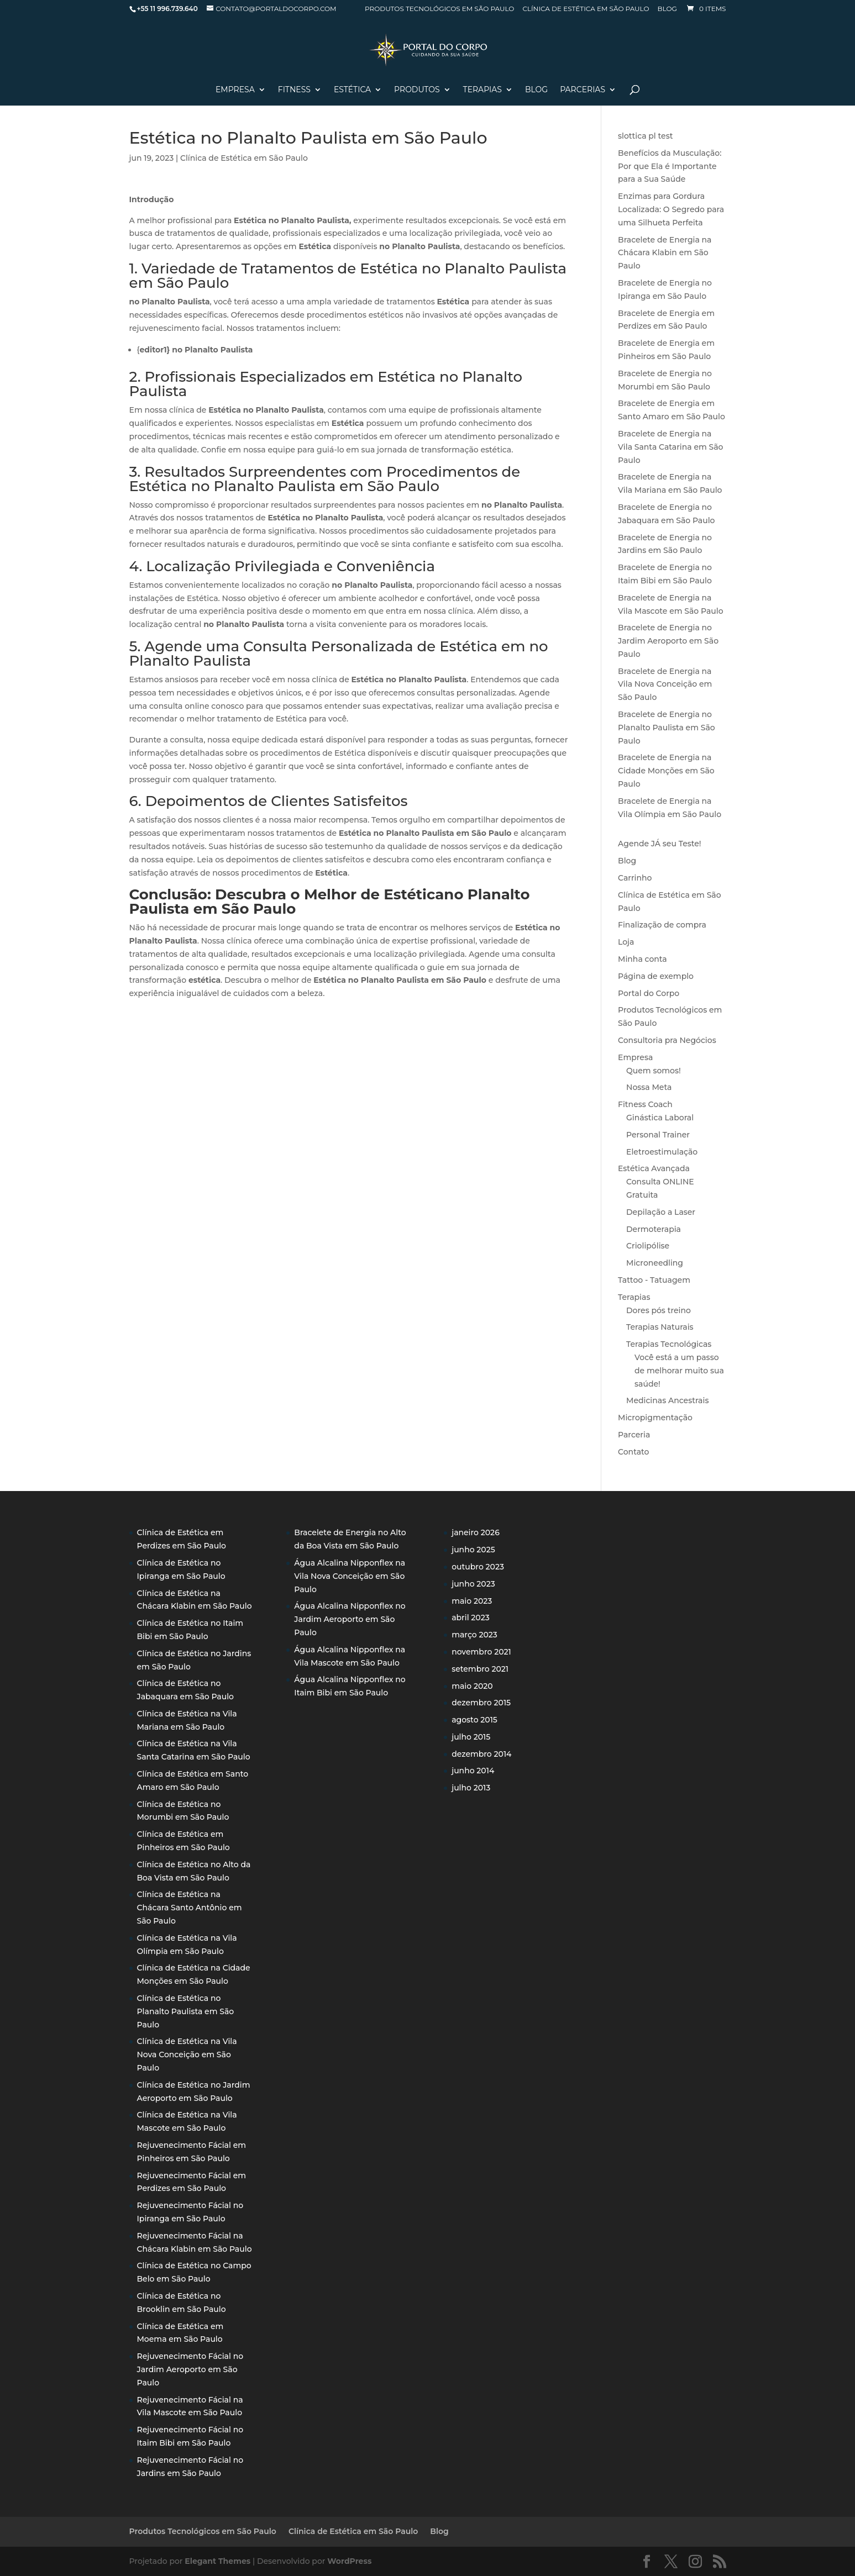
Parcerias (582, 90)
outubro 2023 (478, 1567)
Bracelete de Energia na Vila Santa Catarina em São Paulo (670, 447)
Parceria (634, 1435)
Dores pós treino (658, 1310)
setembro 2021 (480, 1669)
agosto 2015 (474, 1720)
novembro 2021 (481, 1652)
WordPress (349, 2561)
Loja (626, 942)
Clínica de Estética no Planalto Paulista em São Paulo (185, 2011)
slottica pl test (645, 136)
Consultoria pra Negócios (667, 1040)
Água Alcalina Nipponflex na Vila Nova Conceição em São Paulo (349, 1576)
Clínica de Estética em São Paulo (585, 9)
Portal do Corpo (648, 993)
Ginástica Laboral (660, 1118)
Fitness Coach (645, 1104)
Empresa (235, 90)
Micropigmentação (655, 1418)
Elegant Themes (217, 2561)
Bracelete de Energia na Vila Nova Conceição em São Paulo (665, 684)
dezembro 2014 (481, 1754)
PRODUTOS (417, 90)
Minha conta (642, 959)
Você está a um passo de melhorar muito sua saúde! (679, 1370)
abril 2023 (471, 1617)
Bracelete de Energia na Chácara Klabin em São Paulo (664, 253)
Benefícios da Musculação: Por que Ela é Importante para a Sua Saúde (669, 166)
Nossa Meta (649, 1087)
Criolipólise (647, 1246)
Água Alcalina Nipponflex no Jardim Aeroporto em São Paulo (349, 1619)
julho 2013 (471, 1788)
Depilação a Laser (660, 1212)
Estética (352, 90)
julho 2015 (471, 1737)
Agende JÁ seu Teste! (659, 844)
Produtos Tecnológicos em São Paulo (439, 9)
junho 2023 (473, 1584)
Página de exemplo (656, 976)
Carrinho (635, 878)
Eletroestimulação (661, 1152)
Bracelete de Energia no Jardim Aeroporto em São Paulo (668, 641)
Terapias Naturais (660, 1327)
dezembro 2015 (481, 1703)
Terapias (482, 90)
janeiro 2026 (476, 1532)
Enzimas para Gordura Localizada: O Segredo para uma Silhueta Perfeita (671, 209)
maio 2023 (472, 1601)
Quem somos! (653, 1071)
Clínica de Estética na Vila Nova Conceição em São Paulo (187, 2054)
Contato (633, 1452)
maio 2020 (472, 1686)
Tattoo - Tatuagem (654, 1280)
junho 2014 (473, 1771)
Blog (667, 9)
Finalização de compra (662, 925)
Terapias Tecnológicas (668, 1344)
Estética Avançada (654, 1168)
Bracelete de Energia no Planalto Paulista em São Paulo (666, 727)
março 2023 (474, 1635)
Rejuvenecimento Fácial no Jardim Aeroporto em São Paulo (190, 2369)
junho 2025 (473, 1550)
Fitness (294, 90)
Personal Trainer (658, 1135)
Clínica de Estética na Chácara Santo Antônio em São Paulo (189, 1907)
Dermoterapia (653, 1229)
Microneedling (654, 1263)
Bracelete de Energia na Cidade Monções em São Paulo (666, 770)
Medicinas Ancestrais (667, 1400)
